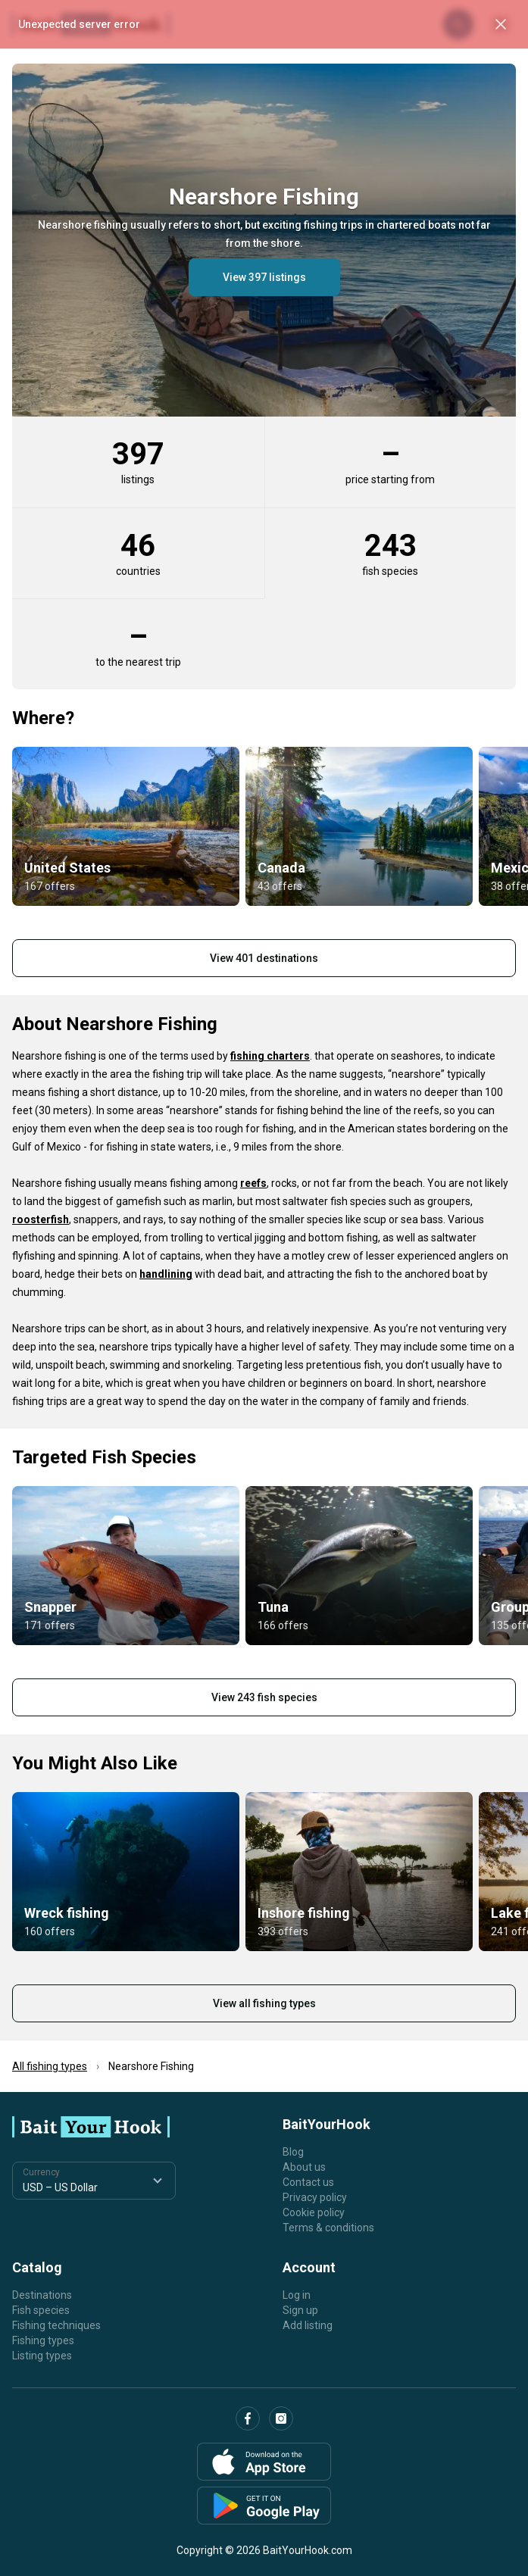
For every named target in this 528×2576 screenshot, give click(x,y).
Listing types (42, 2356)
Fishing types (43, 2340)
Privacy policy (315, 2197)
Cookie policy (314, 2212)
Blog (293, 2152)
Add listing (308, 2325)
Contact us (308, 2182)
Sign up (300, 2310)
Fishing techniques (56, 2325)
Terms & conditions (328, 2228)
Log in (297, 2295)
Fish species (41, 2310)
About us (304, 2167)
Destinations (42, 2295)
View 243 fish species (264, 1697)
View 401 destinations (264, 958)
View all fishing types (264, 2003)
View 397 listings (264, 277)
